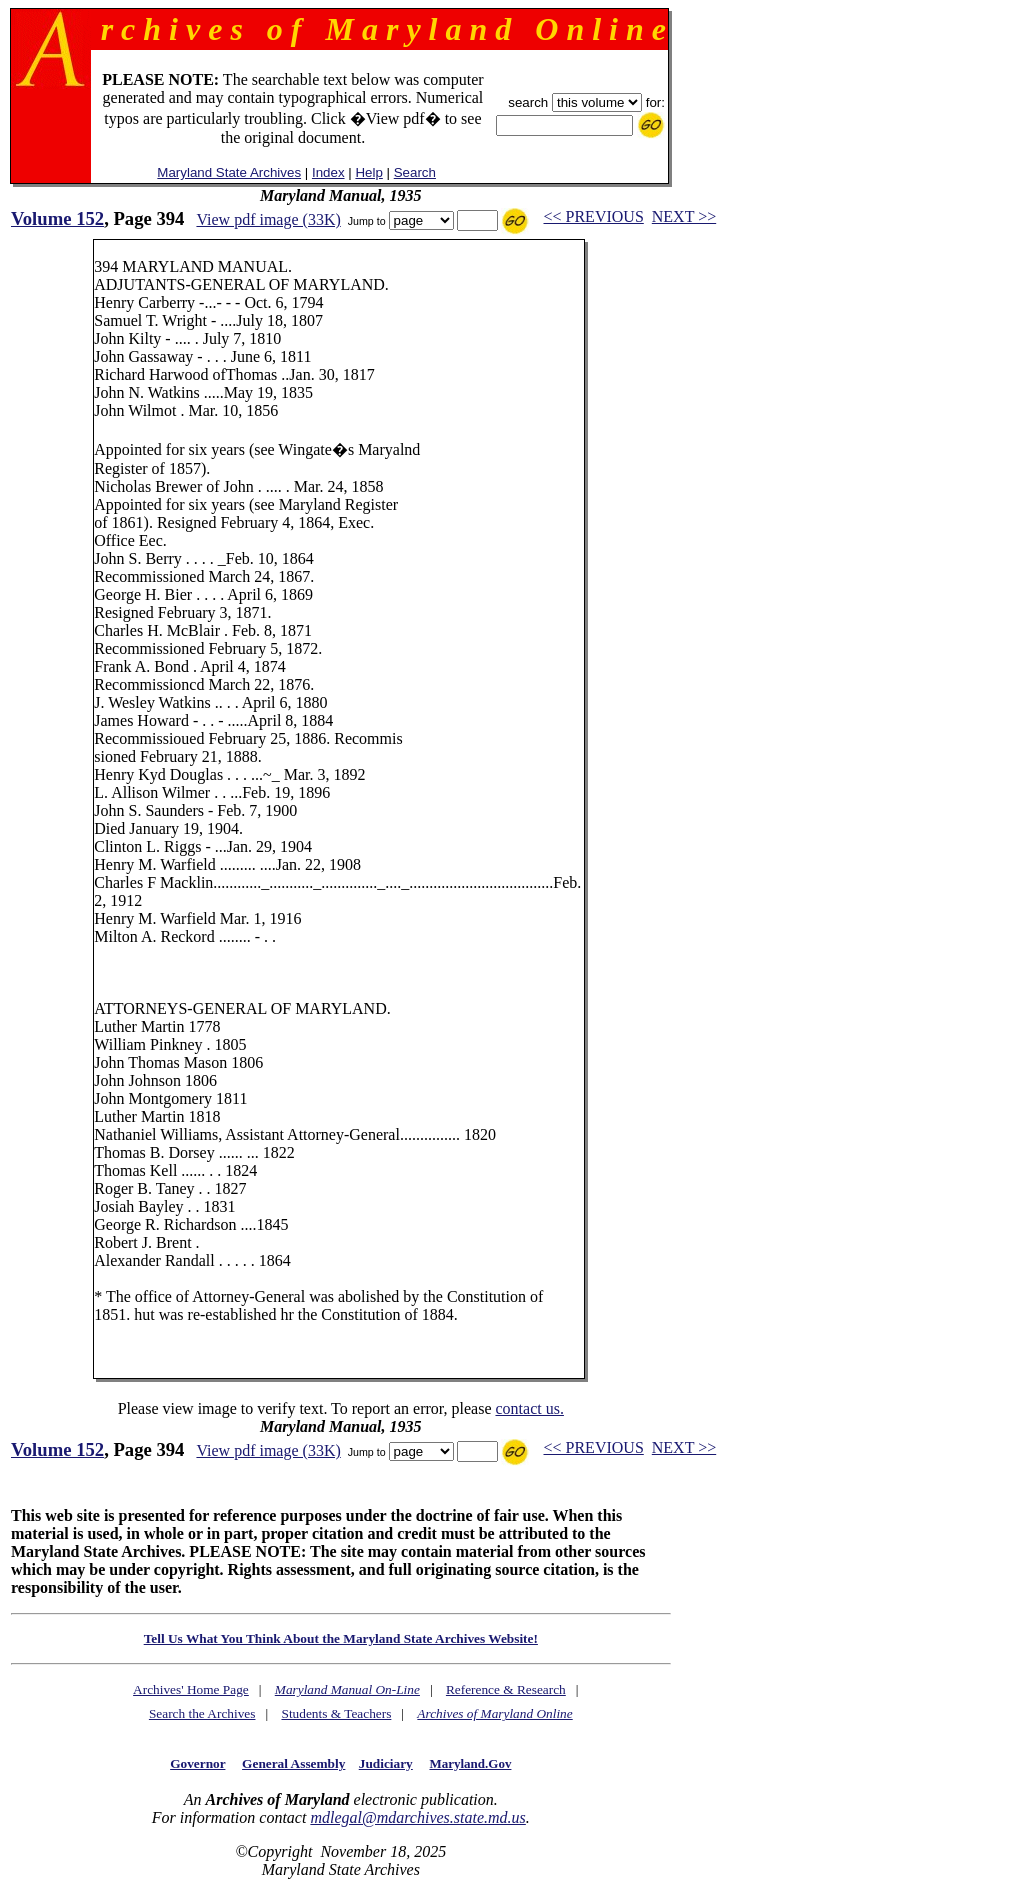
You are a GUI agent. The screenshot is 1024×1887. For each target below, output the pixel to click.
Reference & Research (506, 1689)
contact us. (529, 1408)
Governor (197, 1763)
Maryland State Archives (229, 172)
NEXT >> (684, 216)
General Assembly (293, 1763)
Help (368, 172)
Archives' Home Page (191, 1689)
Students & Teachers (336, 1713)
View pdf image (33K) (268, 219)
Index (328, 172)
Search (415, 172)
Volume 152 (57, 218)
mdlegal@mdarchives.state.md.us (417, 1817)
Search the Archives (202, 1713)
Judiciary (386, 1763)
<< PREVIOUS (594, 216)
